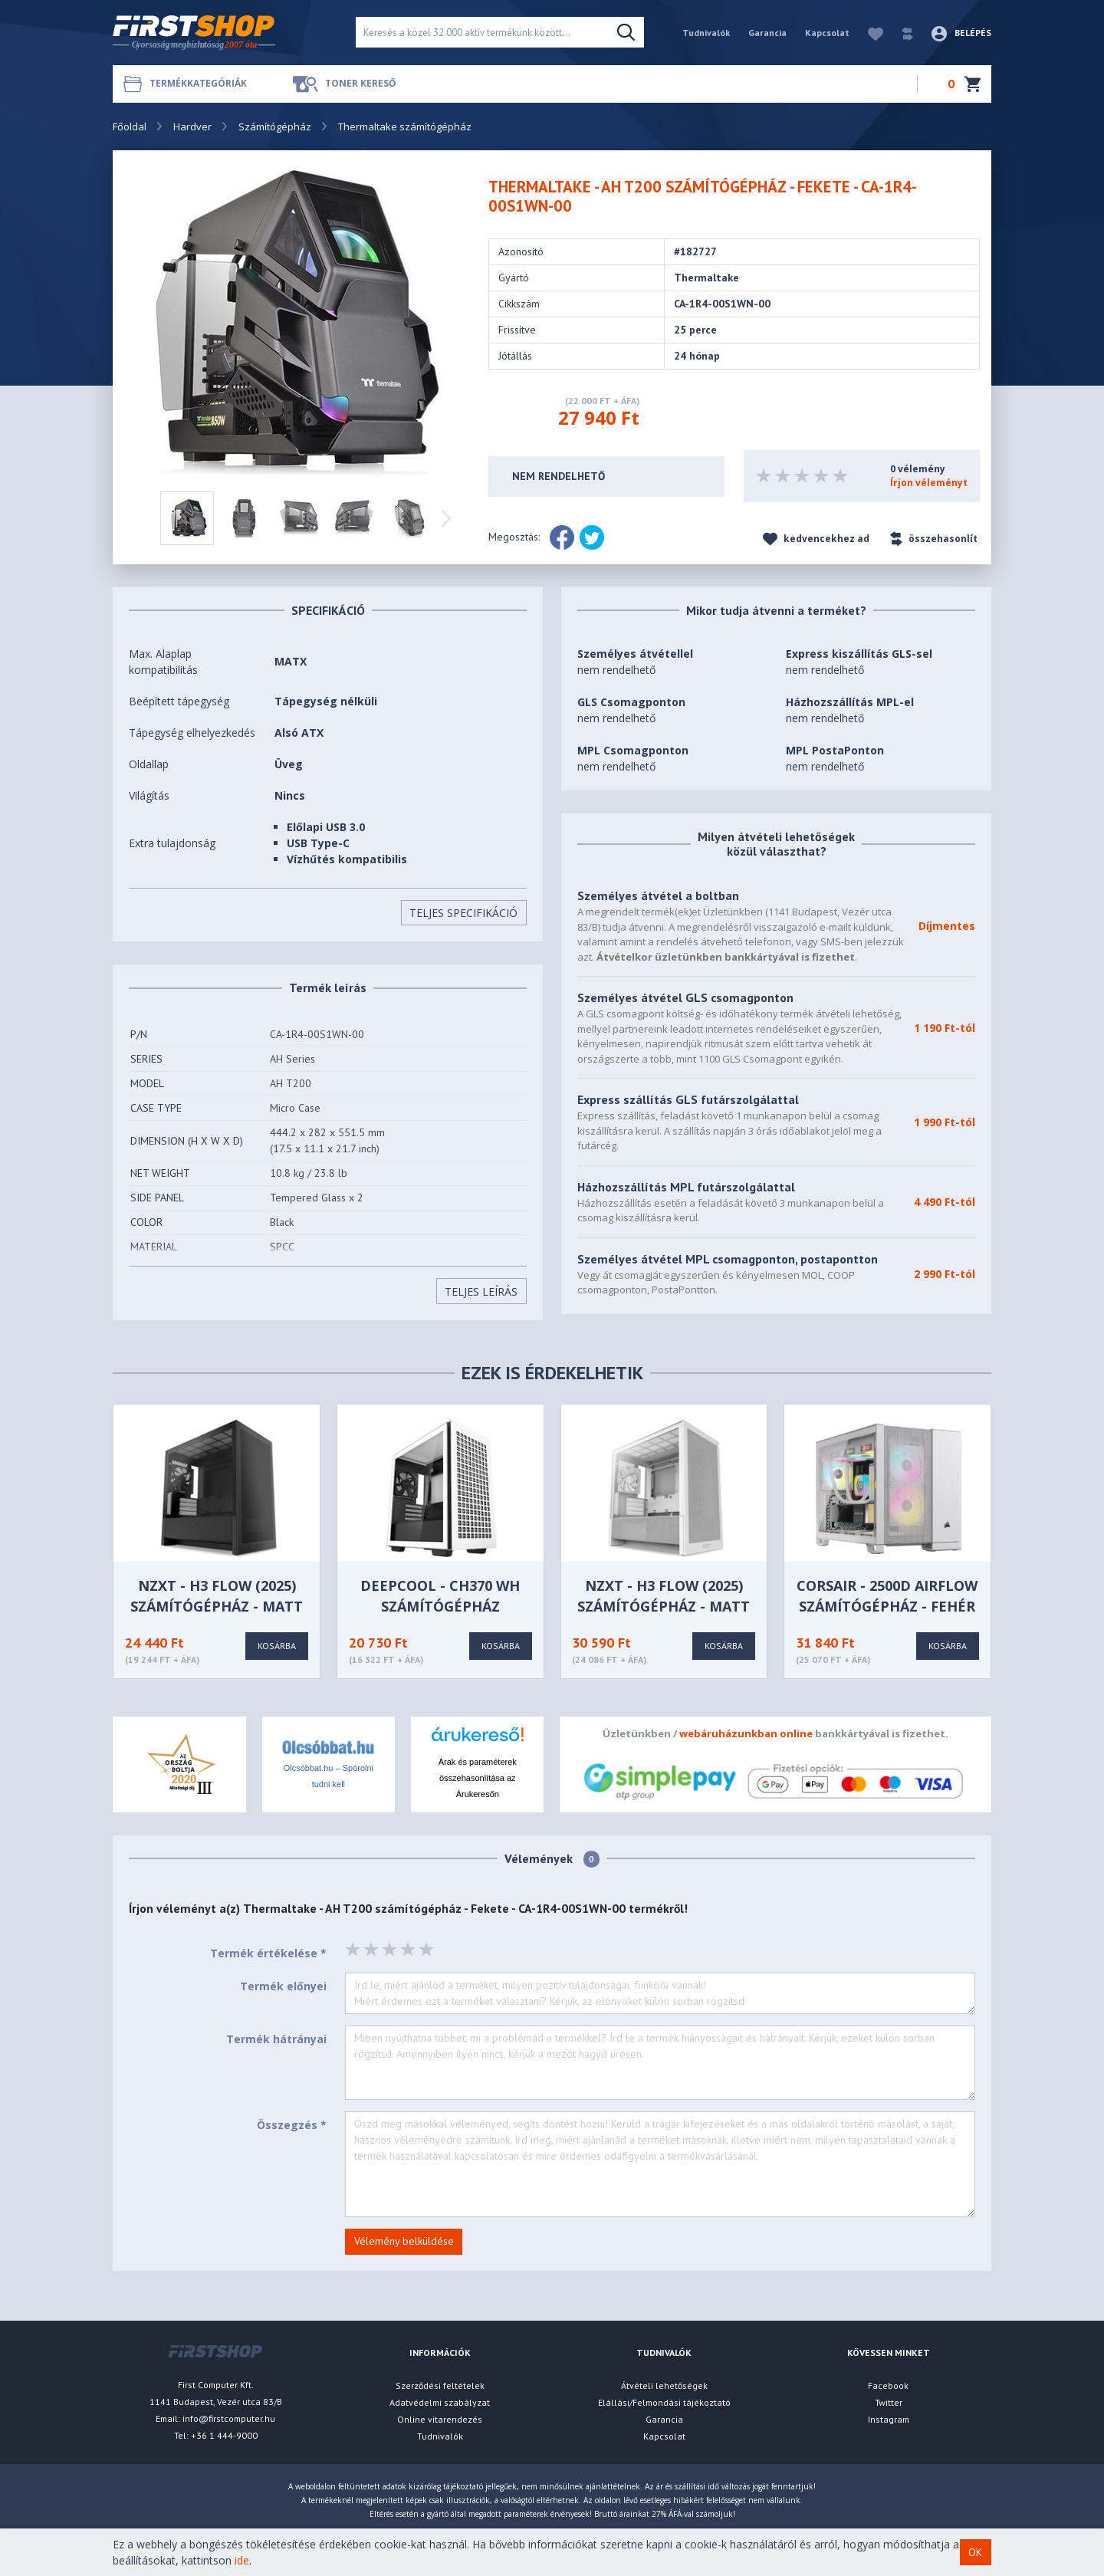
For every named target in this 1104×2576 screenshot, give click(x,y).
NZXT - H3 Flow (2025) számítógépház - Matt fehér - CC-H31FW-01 (663, 1606)
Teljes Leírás (481, 1291)
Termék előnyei (283, 1986)
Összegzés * (292, 2125)
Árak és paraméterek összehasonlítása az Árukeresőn (478, 1778)
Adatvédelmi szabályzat (439, 2402)
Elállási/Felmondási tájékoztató (664, 2402)
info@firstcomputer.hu (228, 2418)
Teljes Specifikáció (463, 912)
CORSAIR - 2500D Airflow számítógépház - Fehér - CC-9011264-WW (887, 1606)
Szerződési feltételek (440, 2385)
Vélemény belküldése (404, 2241)
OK (975, 2552)
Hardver (192, 126)
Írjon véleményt (929, 482)
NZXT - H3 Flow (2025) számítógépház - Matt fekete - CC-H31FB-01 (216, 1606)
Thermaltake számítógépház (405, 126)
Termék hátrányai (276, 2039)
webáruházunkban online (746, 1733)
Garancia (767, 32)
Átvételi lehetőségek (664, 2385)
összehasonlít (934, 538)
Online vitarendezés (439, 2419)
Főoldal (129, 126)
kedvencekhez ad (816, 538)
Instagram (888, 2419)
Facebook (888, 2385)
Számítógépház (274, 126)
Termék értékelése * (268, 1953)
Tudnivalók (706, 32)
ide (242, 2560)
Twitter (888, 2402)
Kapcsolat (827, 32)
